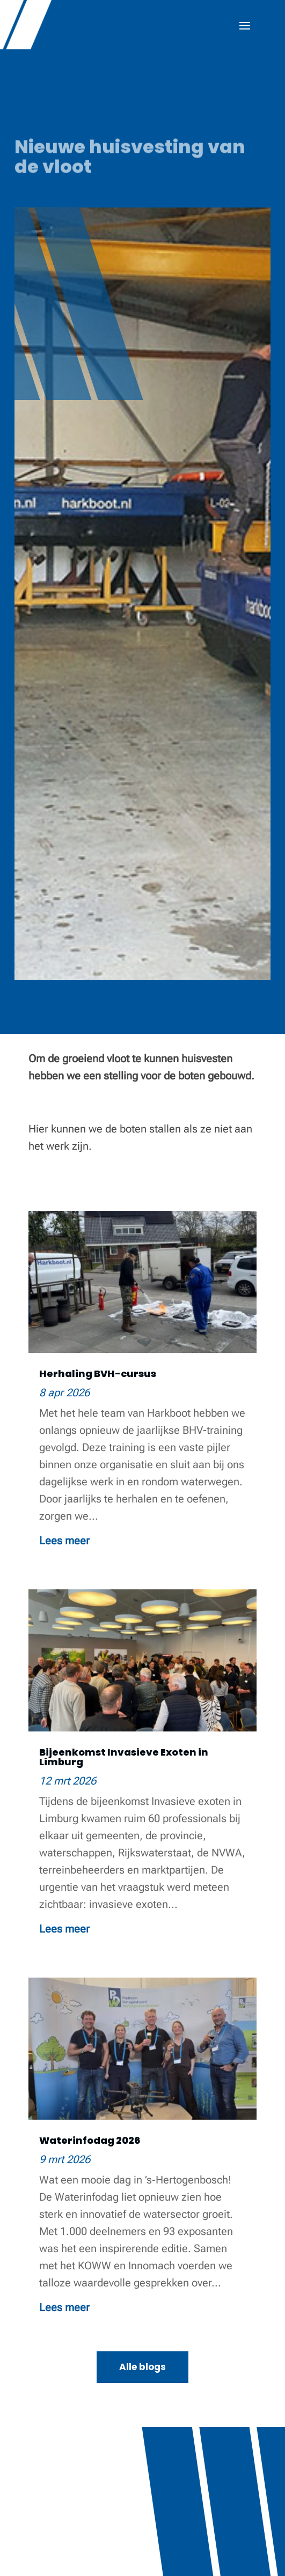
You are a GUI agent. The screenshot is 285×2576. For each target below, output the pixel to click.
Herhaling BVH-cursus (97, 1373)
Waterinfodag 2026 (89, 2140)
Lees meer (64, 1540)
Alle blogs (142, 2366)
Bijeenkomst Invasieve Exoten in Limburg (123, 1756)
